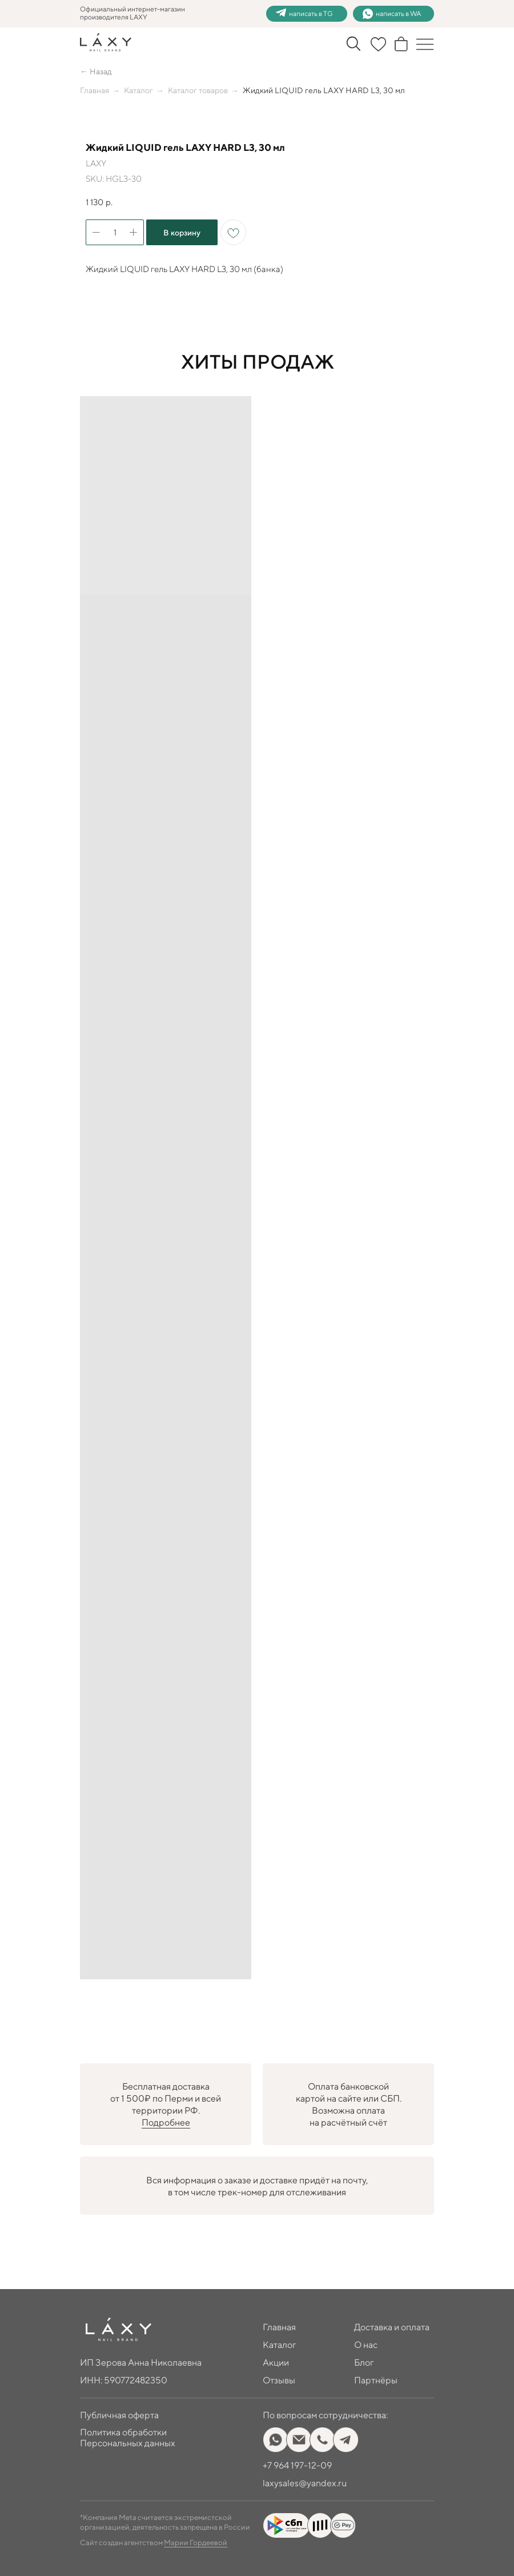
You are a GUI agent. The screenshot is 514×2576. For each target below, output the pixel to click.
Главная (94, 90)
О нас (366, 2344)
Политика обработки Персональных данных (127, 2438)
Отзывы (279, 2380)
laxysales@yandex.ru (305, 2483)
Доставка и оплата (391, 2327)
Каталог (138, 90)
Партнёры (375, 2380)
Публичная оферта (119, 2415)
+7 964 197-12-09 (297, 2465)
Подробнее (166, 2122)
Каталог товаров (198, 90)
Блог (364, 2362)
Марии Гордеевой (195, 2542)
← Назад (96, 71)
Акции (276, 2362)
